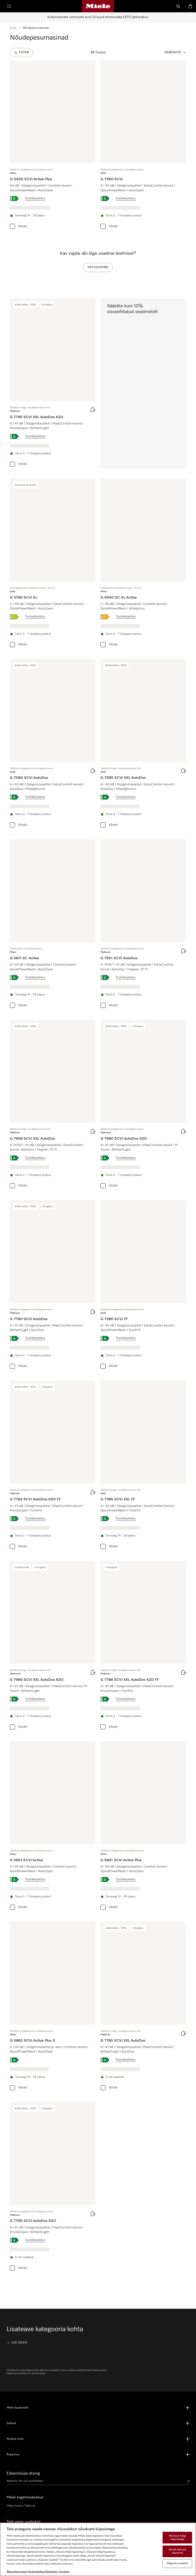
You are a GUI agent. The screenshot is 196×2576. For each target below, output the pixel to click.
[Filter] (21, 52)
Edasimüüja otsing (23, 2473)
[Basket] (190, 6)
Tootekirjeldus (35, 198)
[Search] (178, 6)
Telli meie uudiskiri (23, 2522)
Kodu (13, 27)
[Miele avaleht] (98, 6)
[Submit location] (187, 2481)
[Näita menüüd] (9, 6)
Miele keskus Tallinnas (21, 2505)
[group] (53, 145)
